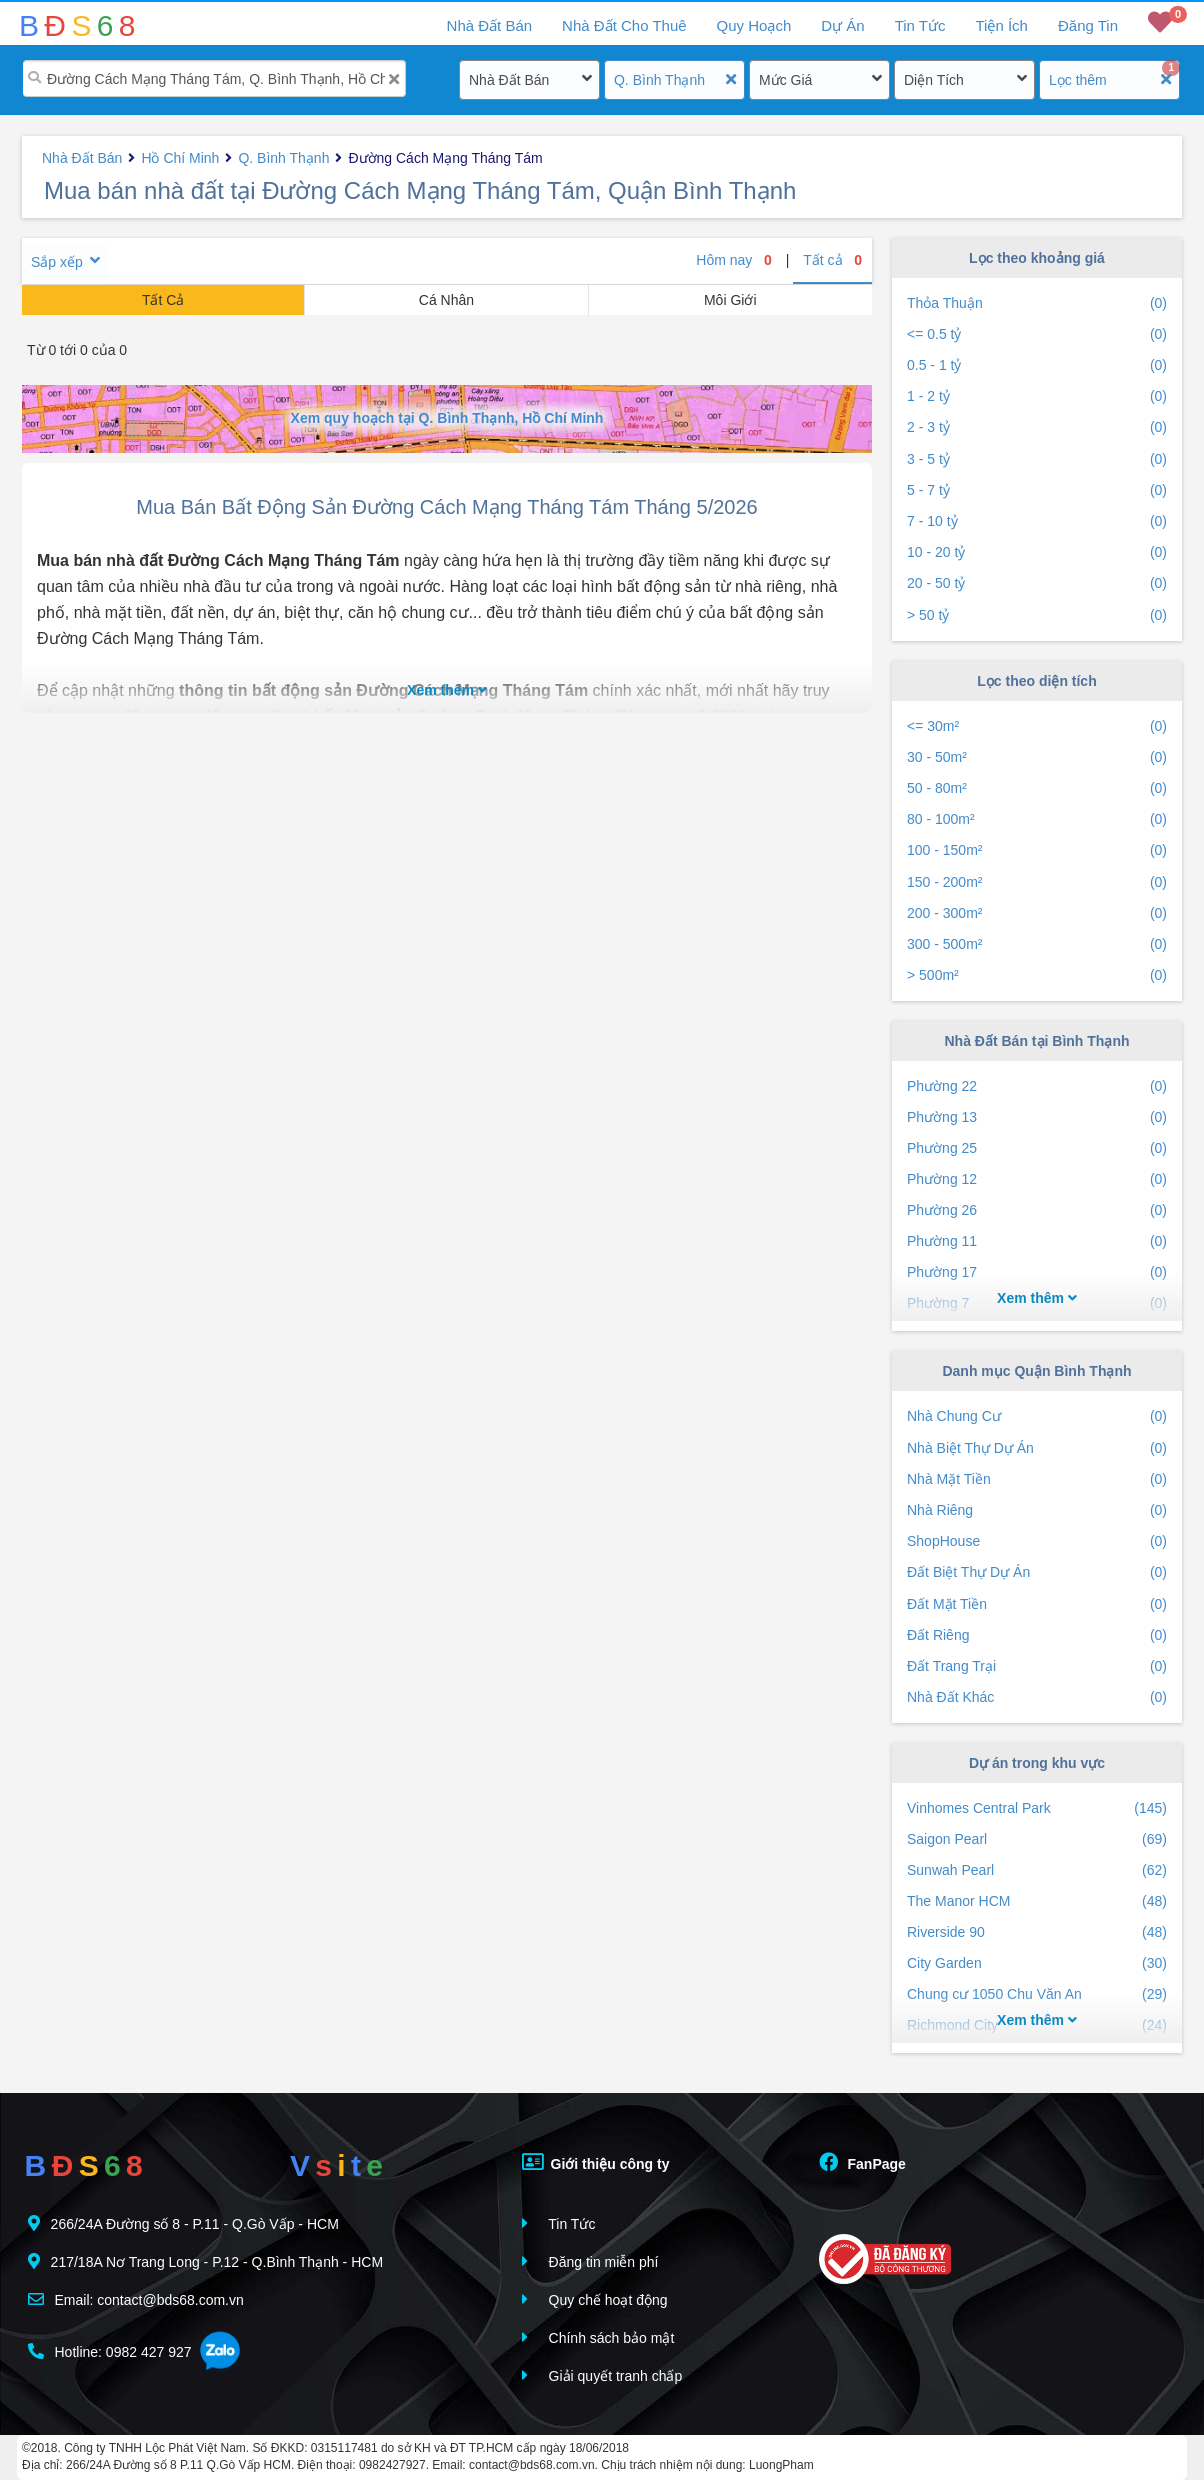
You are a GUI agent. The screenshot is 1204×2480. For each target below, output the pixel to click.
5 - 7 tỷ (1037, 490)
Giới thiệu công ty (596, 2162)
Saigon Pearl (1037, 1839)
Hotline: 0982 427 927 (110, 2351)
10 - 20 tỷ (1037, 552)
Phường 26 (1037, 1210)
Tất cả (832, 260)
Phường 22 (1037, 1086)
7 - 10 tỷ (1037, 521)
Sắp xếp (57, 262)
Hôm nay (734, 260)
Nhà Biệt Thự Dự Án (1037, 1448)
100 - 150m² (1037, 850)
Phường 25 (1037, 1148)
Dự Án (842, 25)
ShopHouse (1037, 1541)
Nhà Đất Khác (1037, 1697)
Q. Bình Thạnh (659, 80)
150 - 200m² (1037, 882)
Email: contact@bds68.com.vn (136, 2299)
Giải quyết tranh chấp (602, 2375)
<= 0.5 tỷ (1037, 334)
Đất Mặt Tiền (1037, 1604)
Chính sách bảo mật (598, 2337)
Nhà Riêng (1037, 1510)
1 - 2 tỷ (1037, 396)
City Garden (1037, 1963)
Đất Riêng (1037, 1635)
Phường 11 (1037, 1241)
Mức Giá (785, 80)
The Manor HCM (1037, 1901)
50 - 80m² (1037, 788)
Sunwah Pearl (1037, 1870)
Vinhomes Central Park (1037, 1808)
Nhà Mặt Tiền (1037, 1479)
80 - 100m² (1037, 819)
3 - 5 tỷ (1037, 459)
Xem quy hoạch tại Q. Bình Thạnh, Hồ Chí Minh (447, 418)
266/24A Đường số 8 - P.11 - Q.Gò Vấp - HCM (183, 2223)
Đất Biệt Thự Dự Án (1037, 1572)
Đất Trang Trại (1037, 1666)
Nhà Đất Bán (509, 80)
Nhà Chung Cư (1037, 1416)
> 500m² (1037, 975)
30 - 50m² (1037, 757)
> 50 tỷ (1037, 615)
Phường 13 (1037, 1117)
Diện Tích (934, 80)
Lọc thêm (1078, 80)
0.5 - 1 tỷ (1037, 365)
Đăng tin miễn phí (590, 2261)
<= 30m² (1037, 726)
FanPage (862, 2162)
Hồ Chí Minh (180, 158)
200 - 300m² (1037, 913)
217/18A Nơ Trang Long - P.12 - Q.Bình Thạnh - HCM (205, 2261)
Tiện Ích (1001, 25)
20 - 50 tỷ (1037, 583)
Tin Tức (920, 25)
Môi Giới (730, 300)
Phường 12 (1037, 1179)
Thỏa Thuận (1037, 303)
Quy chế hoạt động (595, 2299)
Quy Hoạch (754, 25)
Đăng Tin (1088, 25)
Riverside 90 (1037, 1932)
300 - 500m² (1037, 944)
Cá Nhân (446, 300)
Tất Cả (163, 300)
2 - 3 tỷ (1037, 427)
